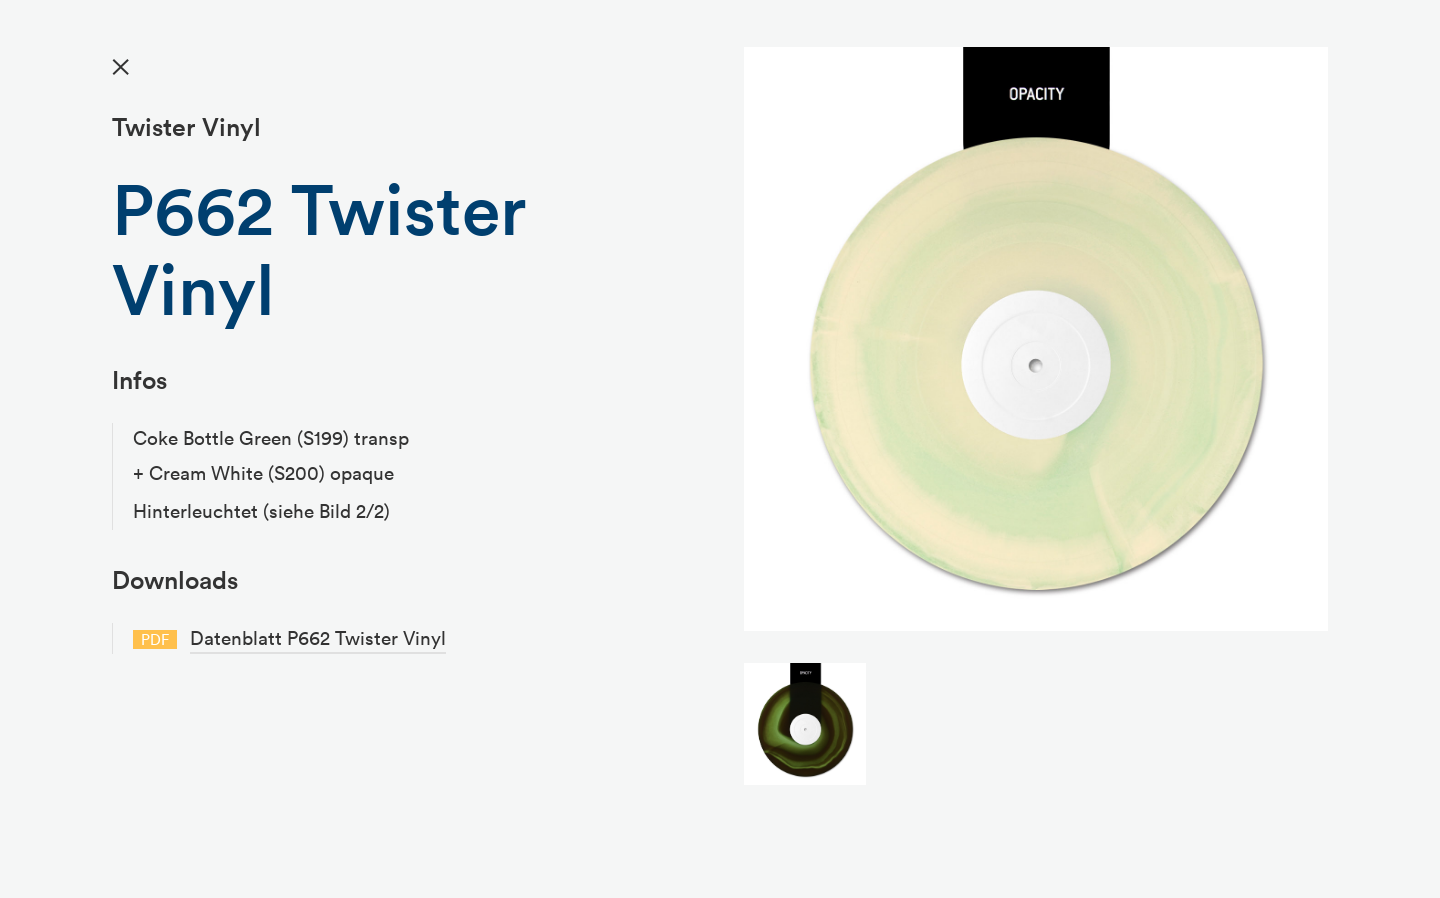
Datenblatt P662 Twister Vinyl (318, 638)
